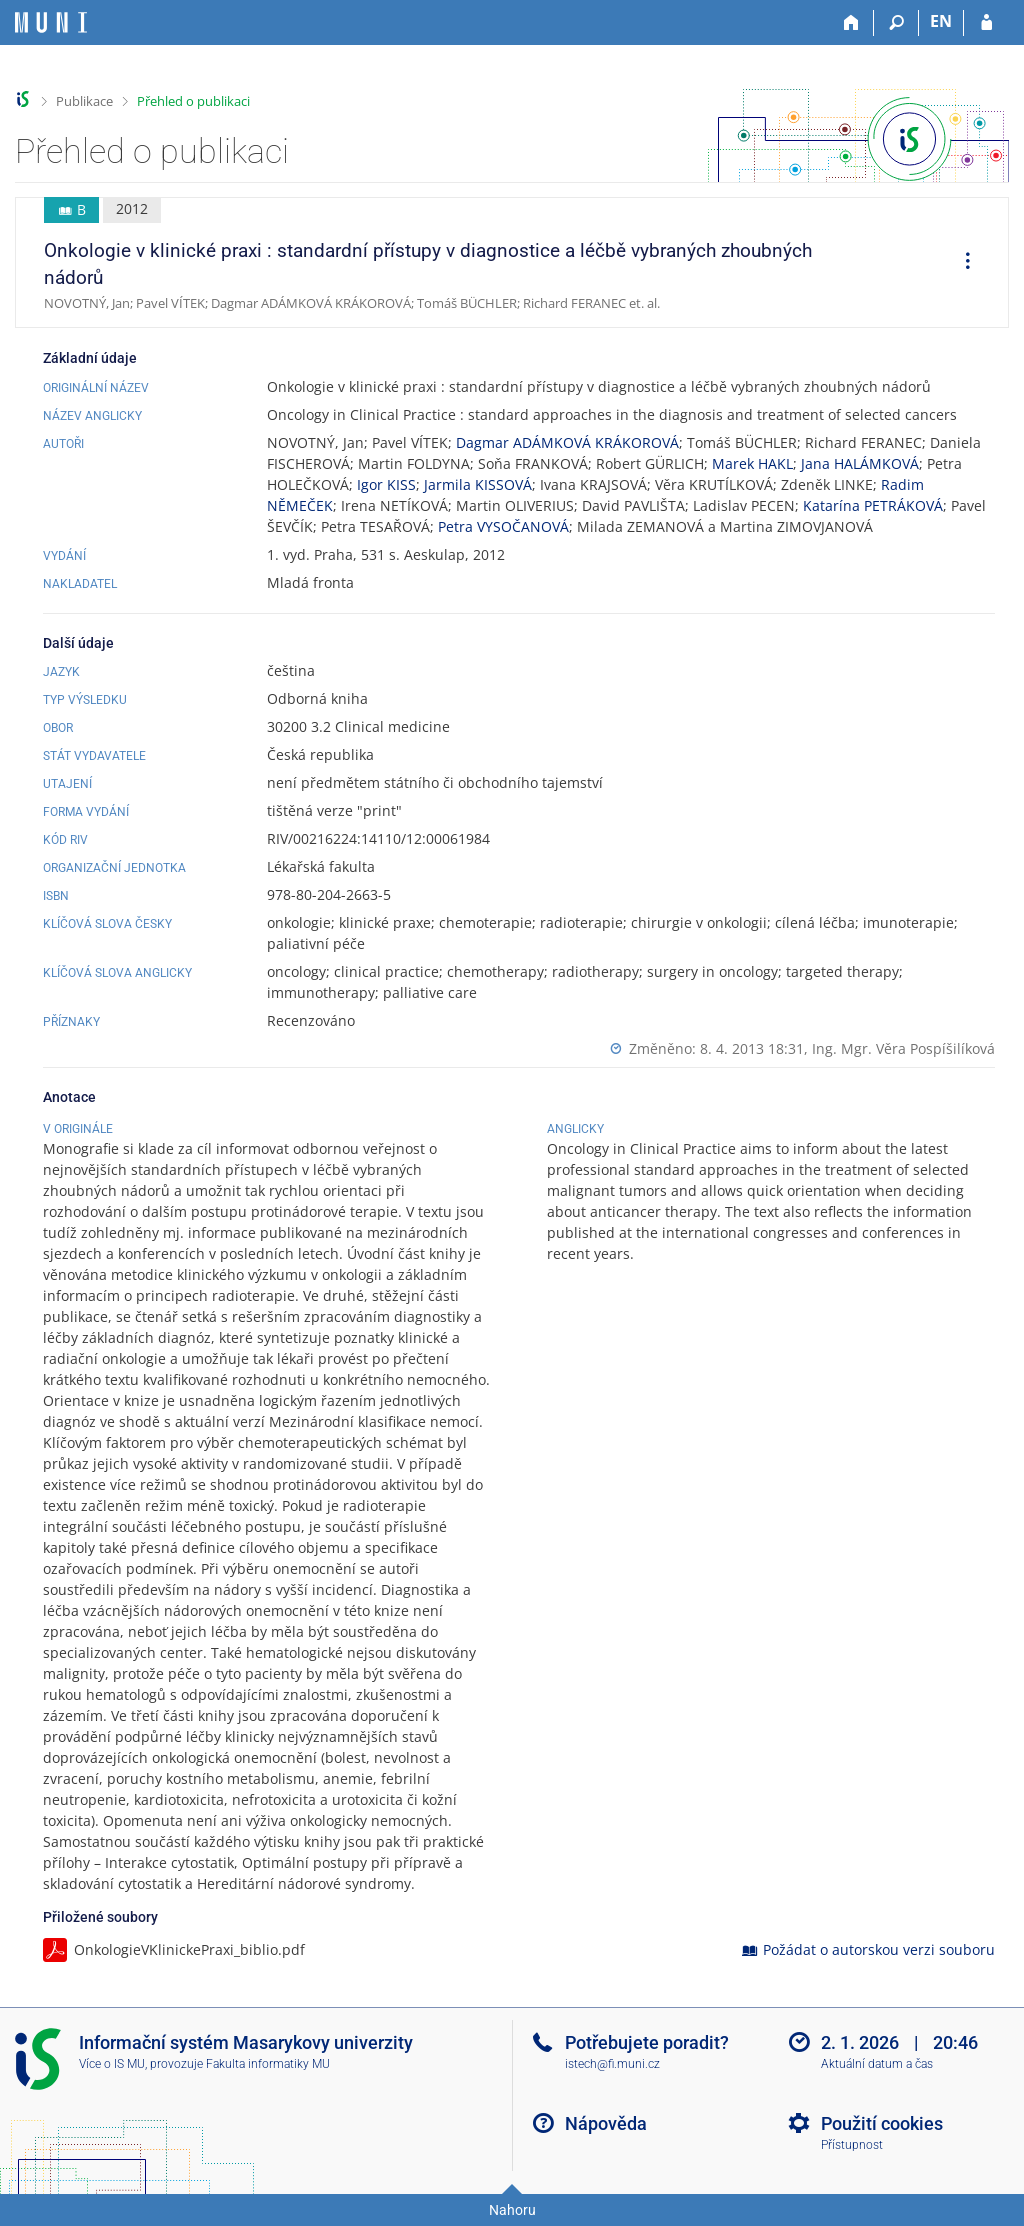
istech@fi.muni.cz (612, 2064)
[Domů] (851, 23)
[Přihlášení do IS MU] (986, 23)
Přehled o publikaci (193, 101)
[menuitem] (961, 263)
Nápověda (606, 2123)
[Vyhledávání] (896, 23)
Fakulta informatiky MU (268, 2064)
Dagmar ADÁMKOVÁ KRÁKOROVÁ (567, 442)
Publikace (84, 101)
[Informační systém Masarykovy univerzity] (51, 22)
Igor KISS (386, 484)
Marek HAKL (752, 463)
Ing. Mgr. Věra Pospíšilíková (903, 1048)
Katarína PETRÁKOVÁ (873, 505)
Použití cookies (882, 2123)
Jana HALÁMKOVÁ (860, 463)
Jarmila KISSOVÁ (478, 484)
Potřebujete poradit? (647, 2042)
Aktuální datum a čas (877, 2064)
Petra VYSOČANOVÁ (503, 526)
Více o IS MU (112, 2064)
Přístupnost (852, 2145)
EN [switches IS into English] (941, 21)
